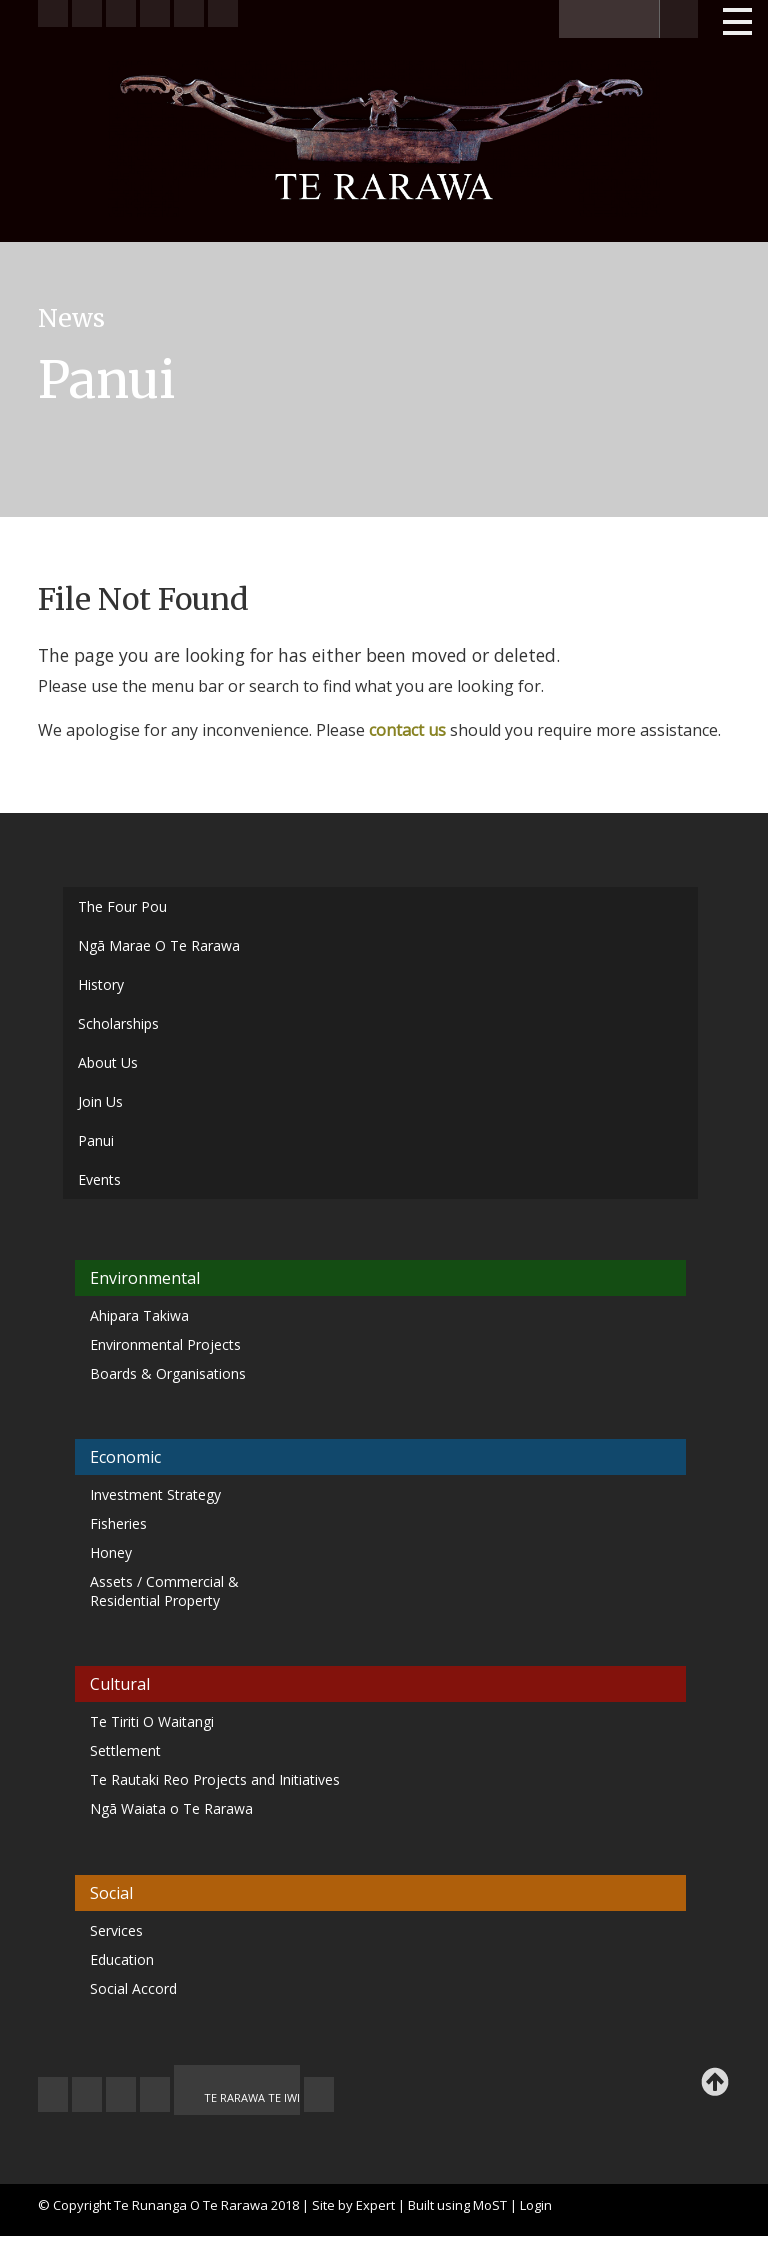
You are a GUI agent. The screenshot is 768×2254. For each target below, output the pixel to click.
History (101, 984)
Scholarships (118, 1023)
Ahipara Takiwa (139, 1315)
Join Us (100, 1101)
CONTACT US (87, 2094)
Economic (125, 1457)
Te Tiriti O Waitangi (152, 1721)
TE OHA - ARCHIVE (319, 2094)
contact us (407, 730)
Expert (375, 2205)
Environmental (145, 1278)
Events (99, 1179)
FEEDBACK (121, 2094)
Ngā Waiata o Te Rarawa (171, 1808)
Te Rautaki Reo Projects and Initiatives (217, 1779)
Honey (111, 1552)
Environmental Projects (165, 1344)
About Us (108, 1062)
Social (111, 1893)
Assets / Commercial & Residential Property (164, 1591)
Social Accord (133, 1988)
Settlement (125, 1750)
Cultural (120, 1684)
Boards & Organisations (168, 1373)
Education (122, 1959)
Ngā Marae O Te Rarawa (159, 945)
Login (536, 2205)
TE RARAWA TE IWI (252, 2097)
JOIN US (53, 2094)
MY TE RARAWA (155, 2094)
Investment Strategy (155, 1494)
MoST (490, 2205)
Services (116, 1930)
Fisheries (118, 1523)
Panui (96, 1140)
